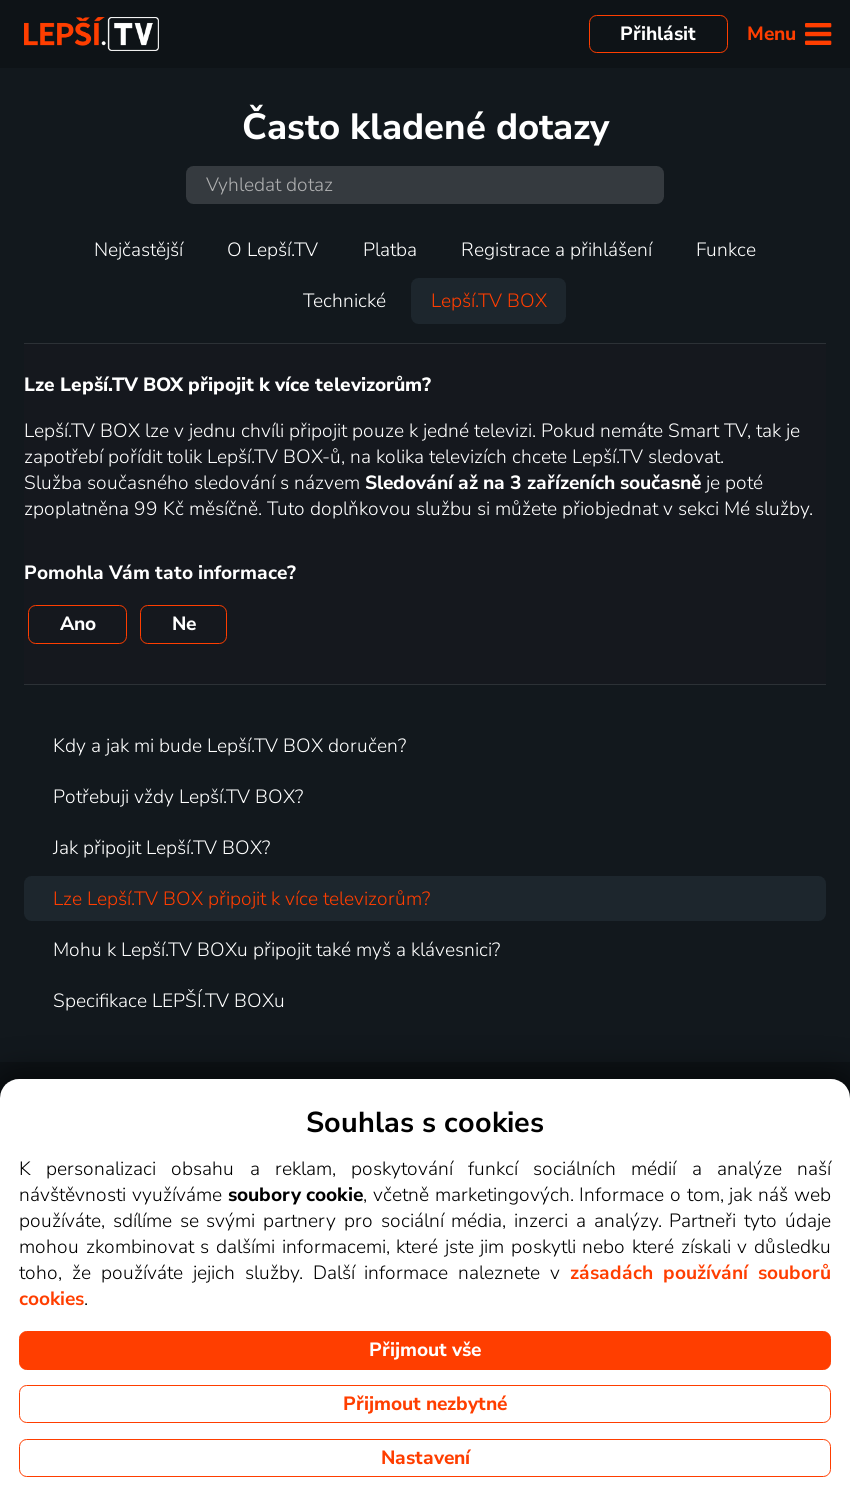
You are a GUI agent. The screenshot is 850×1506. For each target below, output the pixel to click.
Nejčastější (138, 250)
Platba (390, 250)
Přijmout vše (425, 1350)
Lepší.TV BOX (489, 301)
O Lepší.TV (272, 250)
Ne (184, 624)
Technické (344, 301)
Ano (78, 624)
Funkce (726, 250)
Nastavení (425, 1458)
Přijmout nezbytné (425, 1404)
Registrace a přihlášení (556, 250)
